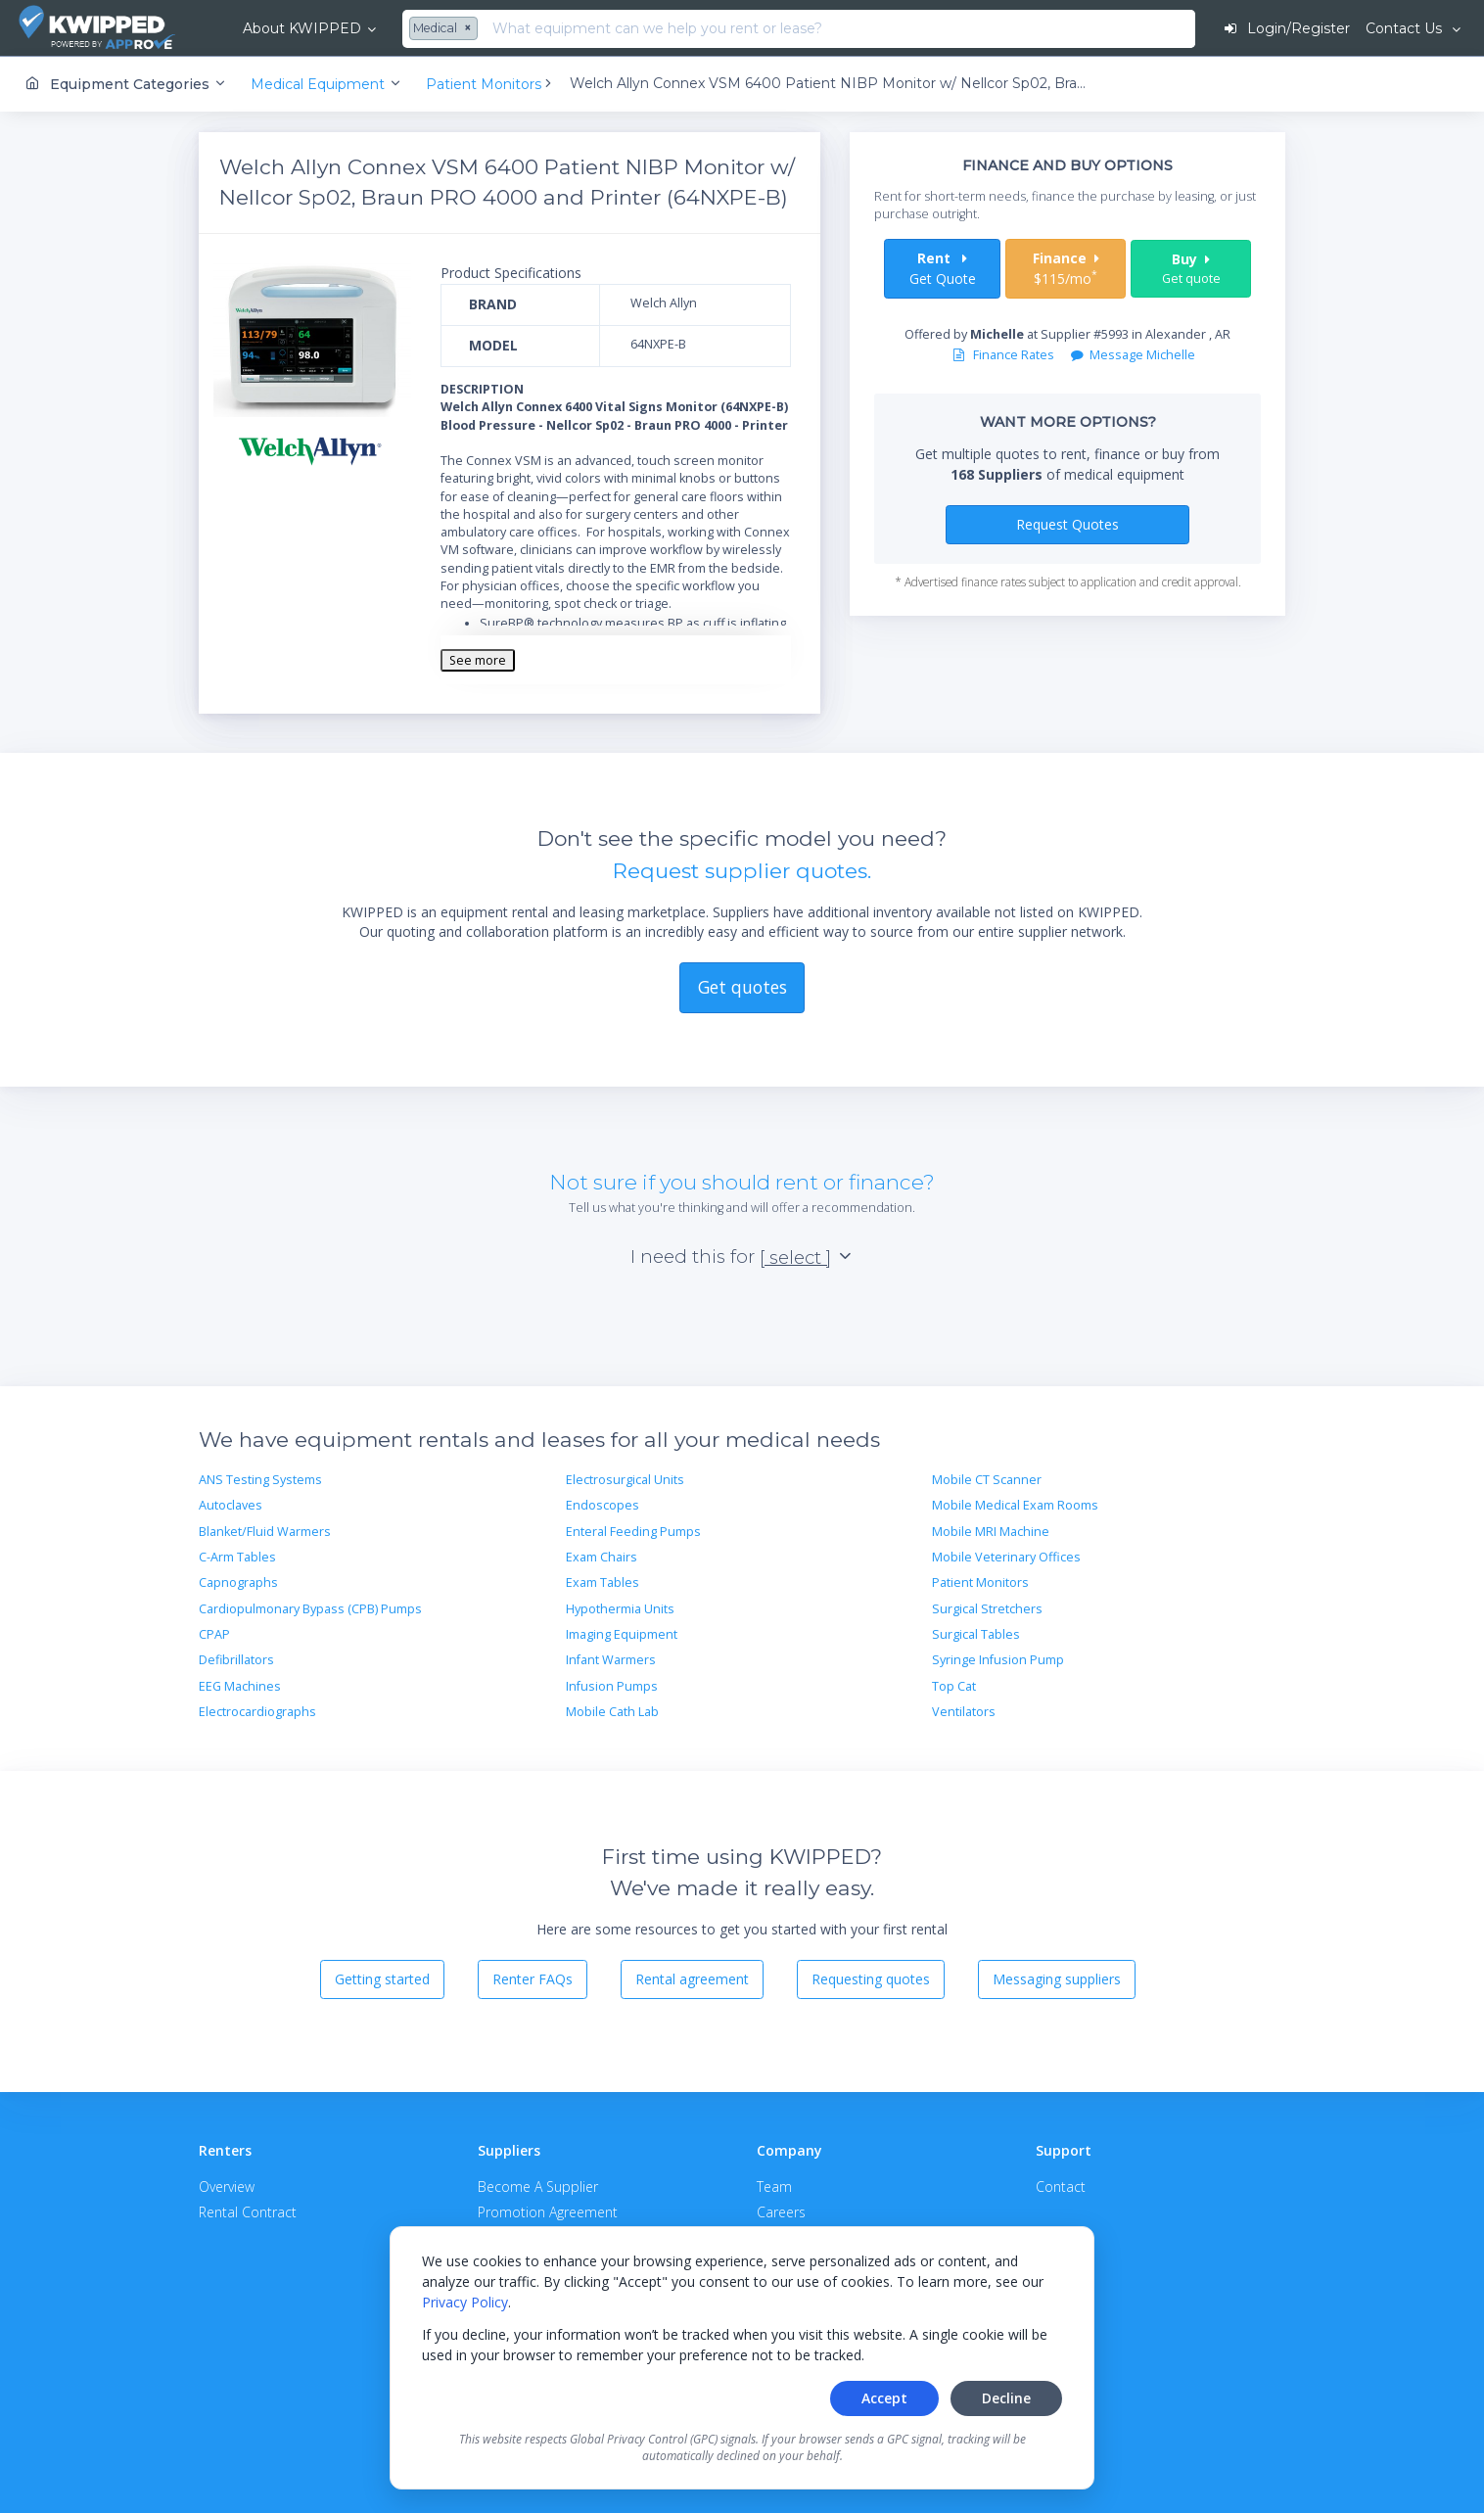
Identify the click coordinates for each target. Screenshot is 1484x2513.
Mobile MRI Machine (990, 1531)
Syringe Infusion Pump (998, 1660)
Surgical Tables (976, 1634)
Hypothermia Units (620, 1609)
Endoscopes (602, 1505)
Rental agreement (692, 1979)
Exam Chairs (601, 1557)
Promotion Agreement (548, 2212)
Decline (1006, 2398)
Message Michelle (1133, 355)
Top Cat (954, 1686)
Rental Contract (248, 2212)
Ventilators (964, 1711)
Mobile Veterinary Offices (1006, 1557)
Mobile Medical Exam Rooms (1015, 1505)
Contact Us (1406, 28)
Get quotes (742, 987)
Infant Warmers (611, 1660)
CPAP (214, 1634)
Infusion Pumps (612, 1686)
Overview (227, 2186)
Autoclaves (230, 1505)
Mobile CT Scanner (987, 1479)
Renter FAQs (532, 1979)
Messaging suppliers (1057, 1979)
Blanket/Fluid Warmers (265, 1531)
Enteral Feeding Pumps (633, 1531)
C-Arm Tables (237, 1557)
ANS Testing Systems (260, 1479)
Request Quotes (1067, 524)
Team (774, 2186)
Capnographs (238, 1582)
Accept (884, 2398)
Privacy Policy (465, 2302)
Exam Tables (602, 1582)
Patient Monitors (980, 1582)
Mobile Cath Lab (612, 1711)
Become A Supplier (538, 2186)
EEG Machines (240, 1686)
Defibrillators (236, 1660)
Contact (1061, 2186)
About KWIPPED (302, 28)
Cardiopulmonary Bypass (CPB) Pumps (310, 1609)
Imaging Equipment (621, 1634)
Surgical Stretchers (987, 1609)
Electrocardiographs (257, 1711)
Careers (781, 2212)
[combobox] (445, 29)
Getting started (382, 1979)
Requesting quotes (871, 1979)
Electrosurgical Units (625, 1479)
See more (477, 660)
